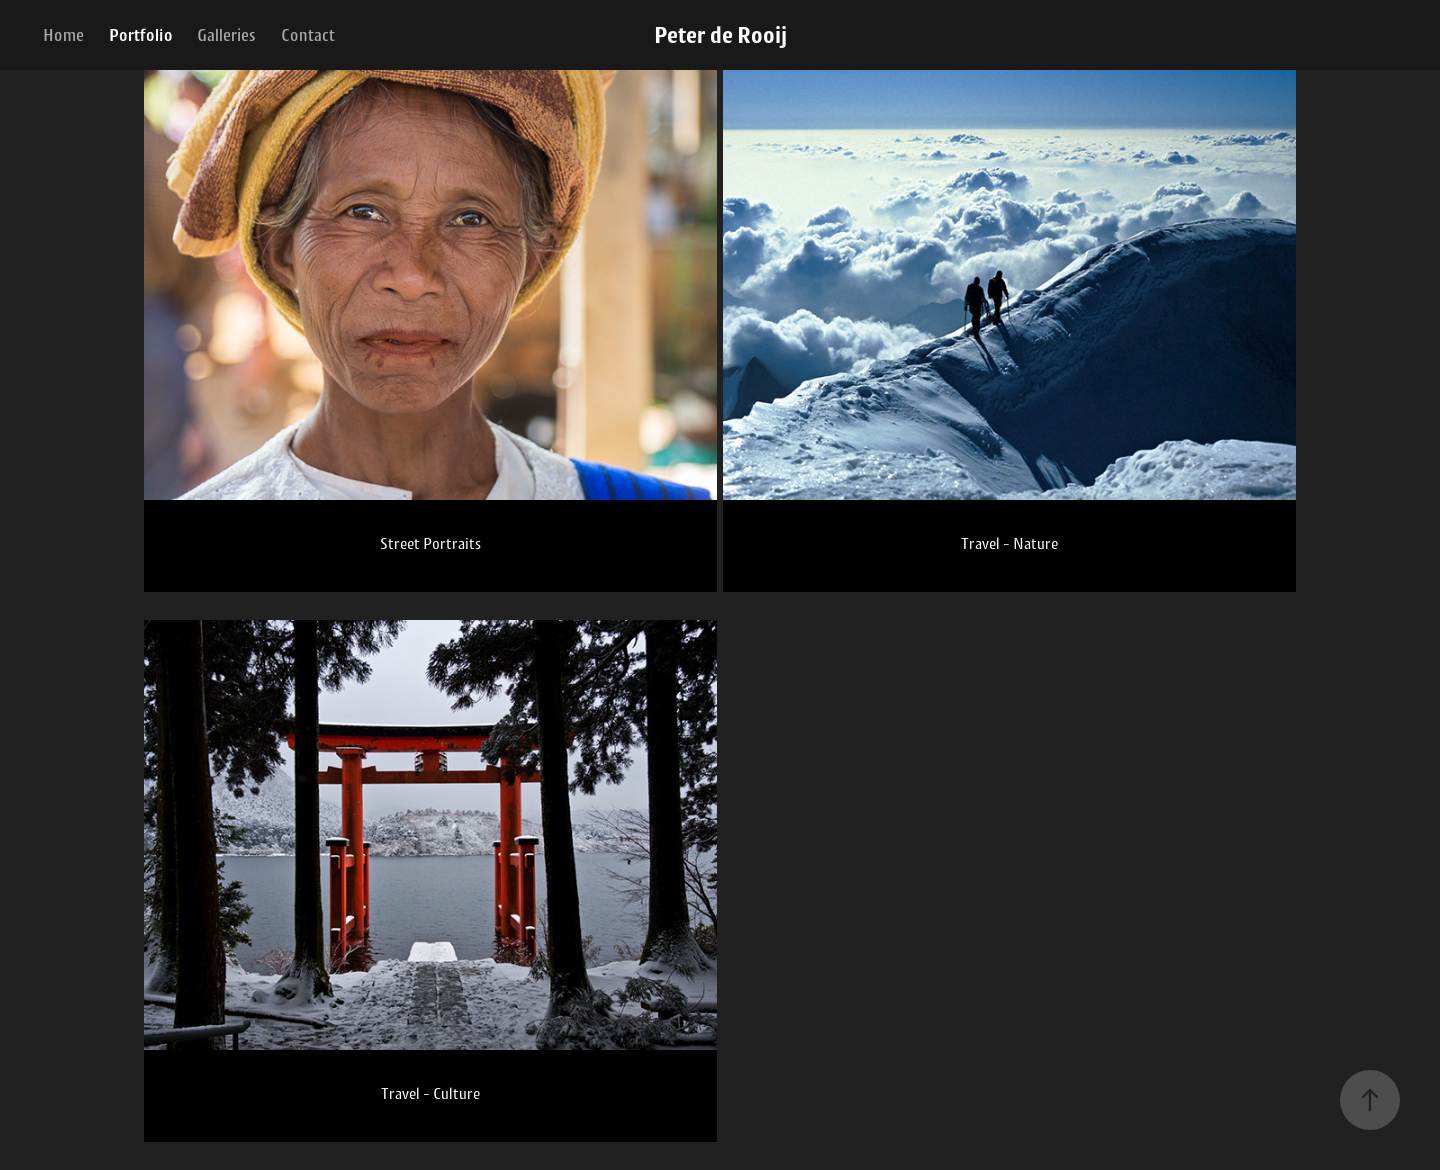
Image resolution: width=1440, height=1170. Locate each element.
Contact (308, 35)
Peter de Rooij (720, 34)
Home (63, 35)
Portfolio (141, 35)
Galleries (226, 35)
